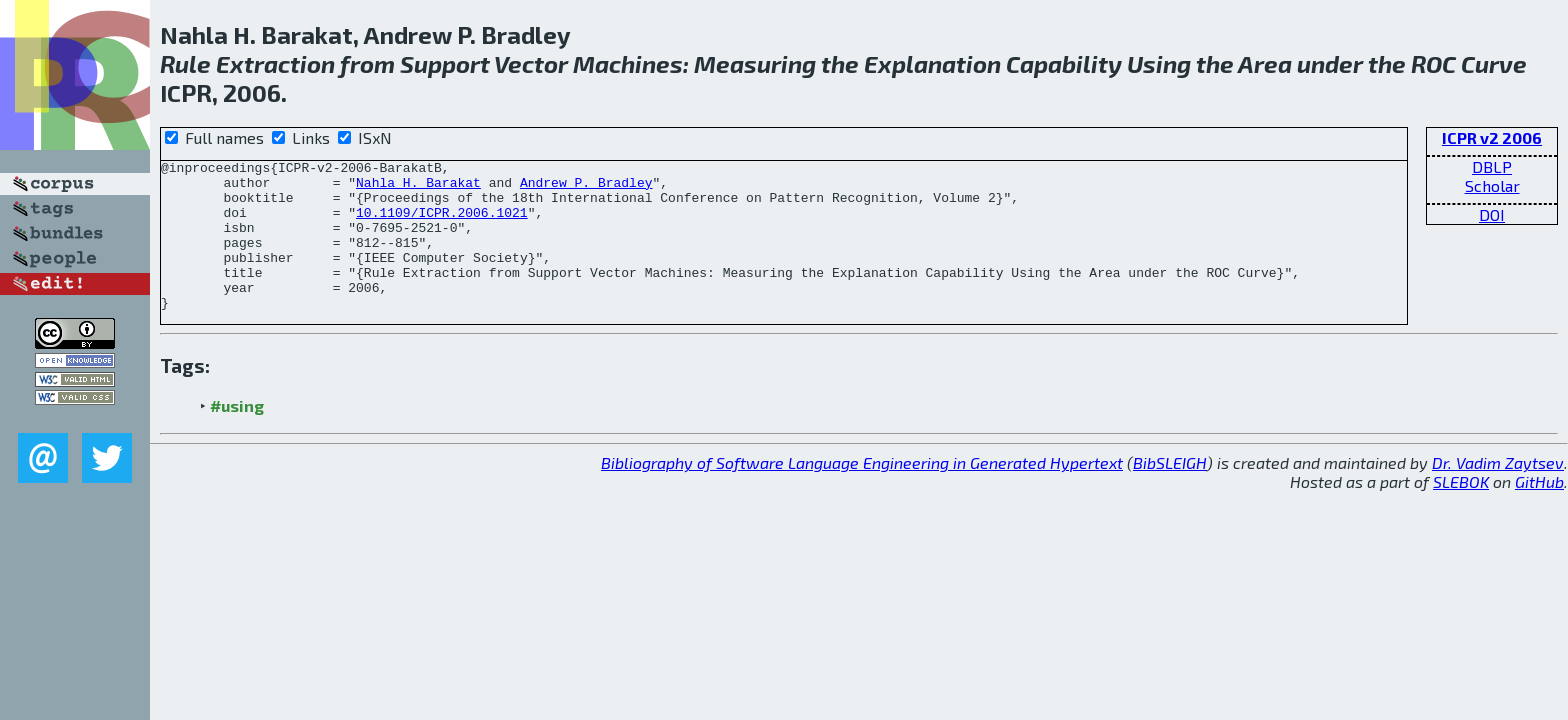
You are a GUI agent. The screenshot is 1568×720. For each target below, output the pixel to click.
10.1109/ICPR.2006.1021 (442, 224)
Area (1265, 63)
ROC (1433, 63)
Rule (185, 63)
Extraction (275, 63)
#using (237, 435)
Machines (628, 63)
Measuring (755, 63)
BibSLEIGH (1170, 492)
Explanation (932, 63)
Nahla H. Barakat (418, 188)
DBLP (1492, 166)
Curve (1494, 63)
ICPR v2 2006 (1492, 137)
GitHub (1539, 511)
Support (445, 63)
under (1330, 63)
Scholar (1492, 185)
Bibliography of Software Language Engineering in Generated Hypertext (862, 492)
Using (1159, 63)
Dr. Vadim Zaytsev (1498, 492)
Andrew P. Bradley (586, 188)
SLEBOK (1461, 511)
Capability (1064, 63)
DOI (1492, 214)
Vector (531, 63)
